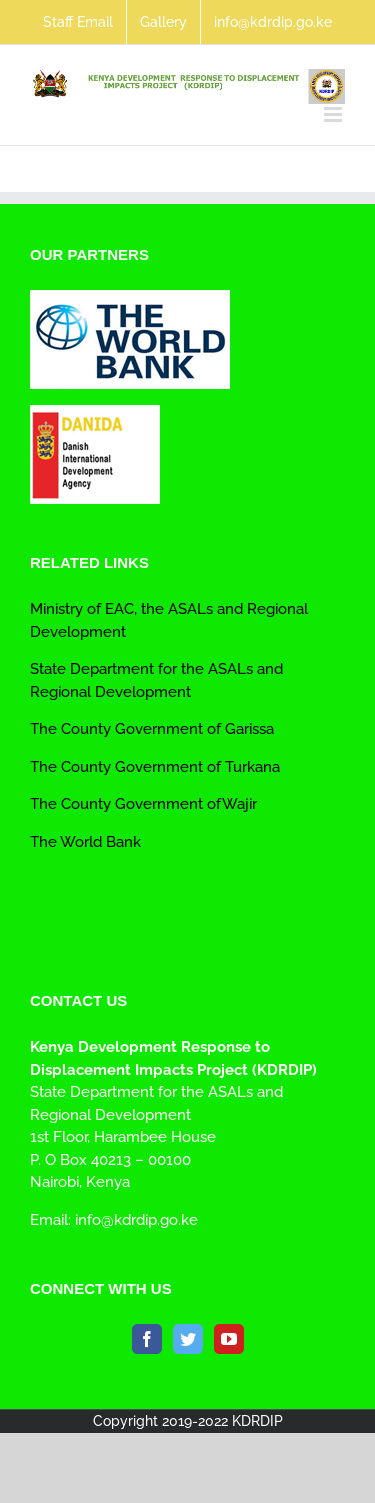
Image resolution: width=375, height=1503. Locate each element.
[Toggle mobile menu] (334, 114)
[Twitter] (188, 1339)
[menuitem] (78, 22)
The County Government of (125, 767)
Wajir (239, 804)
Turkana (250, 767)
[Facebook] (147, 1339)
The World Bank (85, 842)
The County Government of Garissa (152, 729)
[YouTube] (229, 1339)
